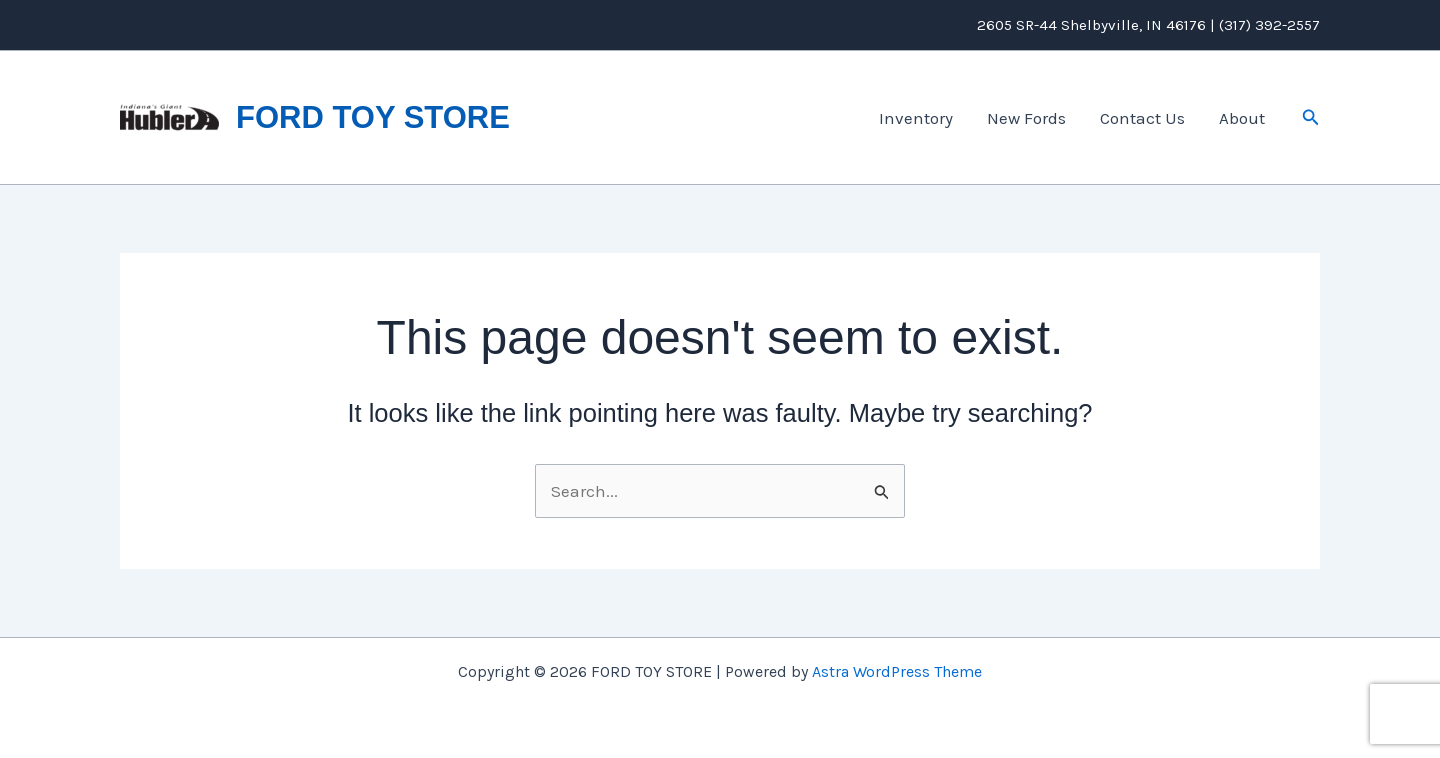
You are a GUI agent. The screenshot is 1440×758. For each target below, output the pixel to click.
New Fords (1026, 118)
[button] (1311, 118)
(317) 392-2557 (1269, 25)
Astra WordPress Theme (897, 671)
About (1242, 118)
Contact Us (1142, 118)
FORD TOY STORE (373, 117)
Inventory (916, 118)
